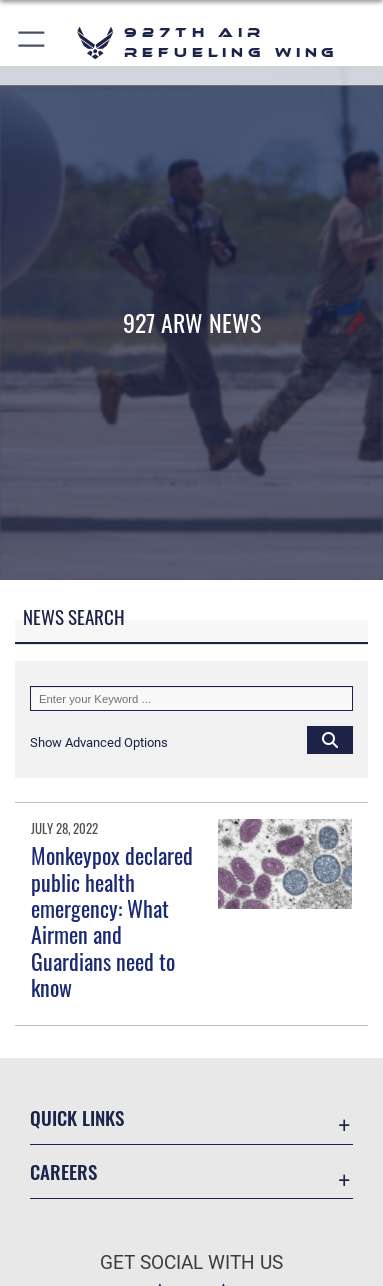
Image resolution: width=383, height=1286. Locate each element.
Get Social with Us (191, 1262)
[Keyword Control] (191, 699)
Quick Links (77, 1117)
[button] (32, 42)
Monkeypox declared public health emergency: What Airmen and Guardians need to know (112, 921)
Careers (63, 1171)
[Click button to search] (330, 739)
